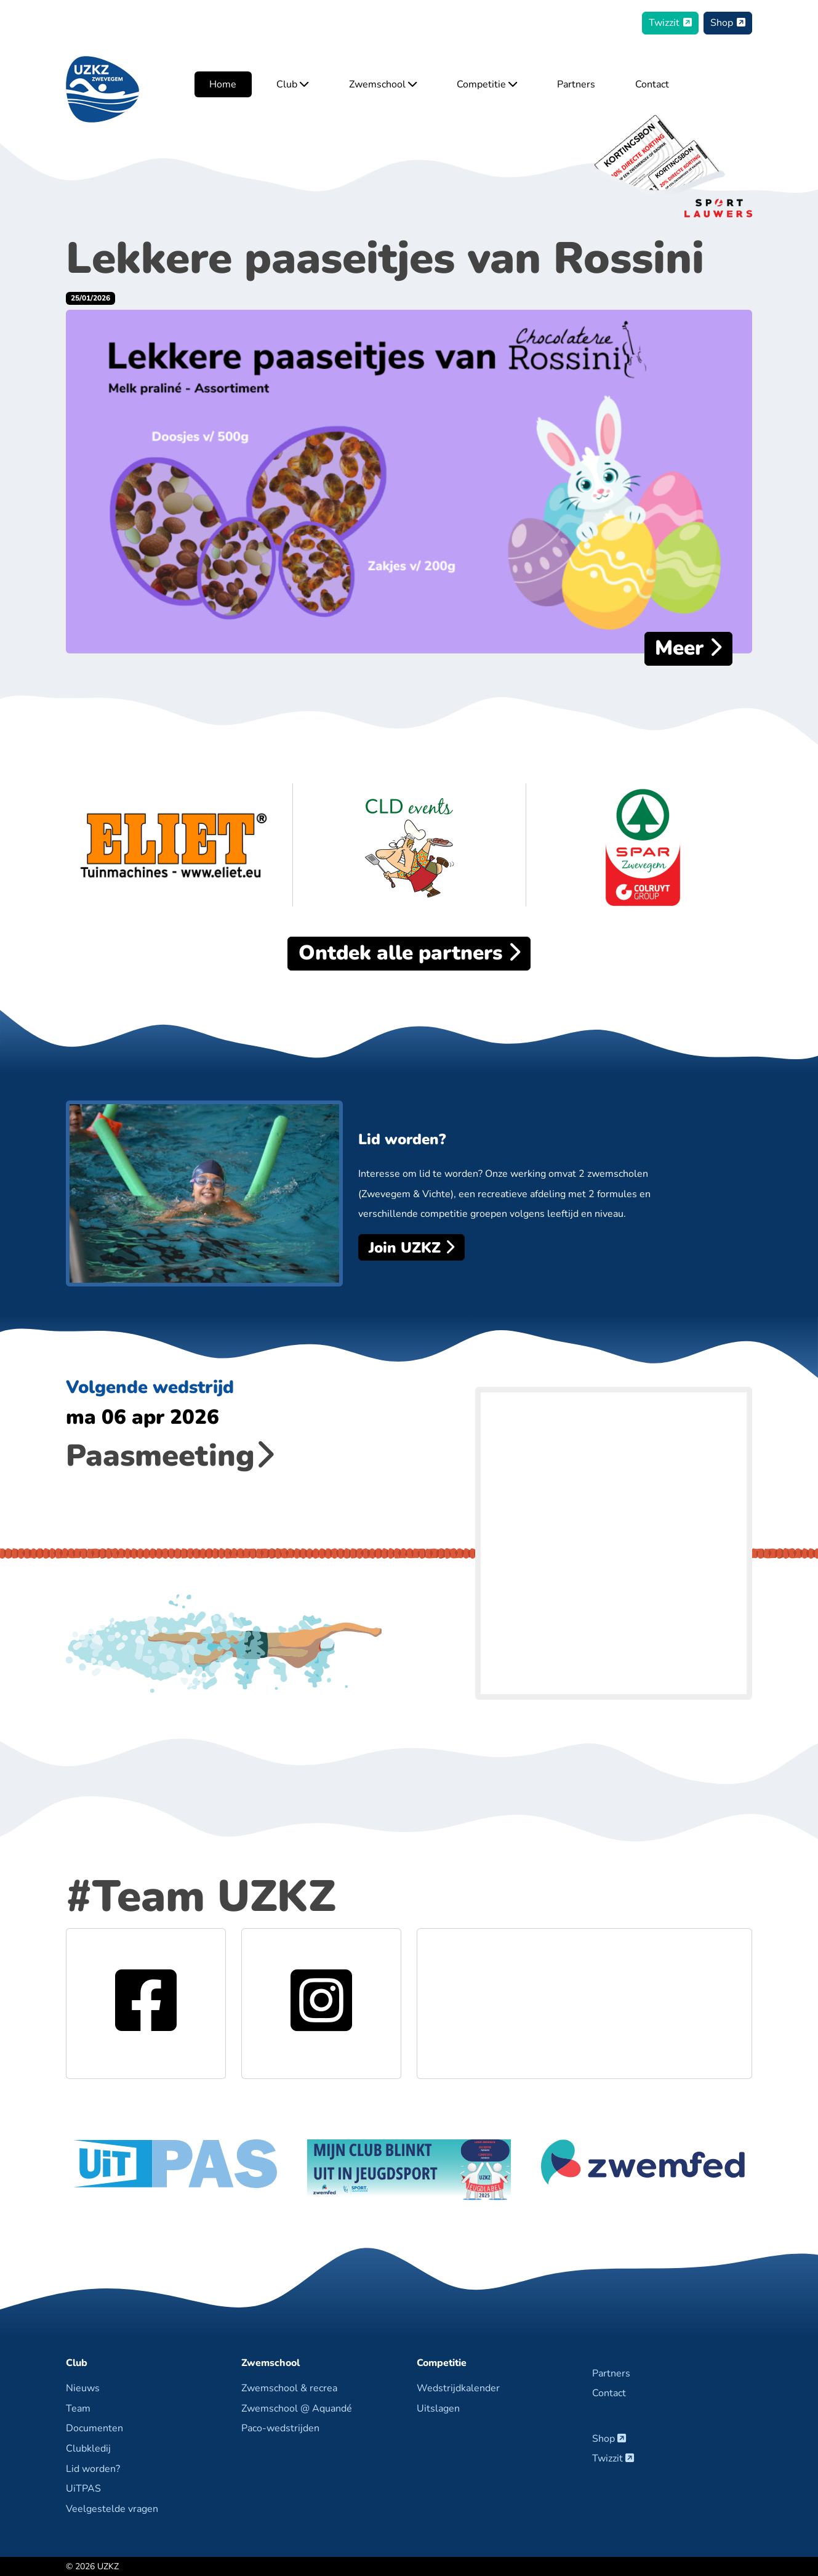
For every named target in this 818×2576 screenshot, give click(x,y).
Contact (652, 84)
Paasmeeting (170, 1455)
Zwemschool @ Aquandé (296, 2408)
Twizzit (670, 23)
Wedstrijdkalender (458, 2388)
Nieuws (83, 2388)
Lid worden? (93, 2469)
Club (292, 84)
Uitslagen (438, 2408)
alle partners (409, 953)
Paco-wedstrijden (280, 2428)
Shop (728, 23)
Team (78, 2408)
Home (222, 84)
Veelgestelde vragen (112, 2509)
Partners (576, 84)
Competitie (487, 84)
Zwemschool (383, 84)
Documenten (94, 2428)
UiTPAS (83, 2488)
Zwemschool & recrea (289, 2388)
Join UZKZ (411, 1247)
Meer (688, 648)
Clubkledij (88, 2448)
